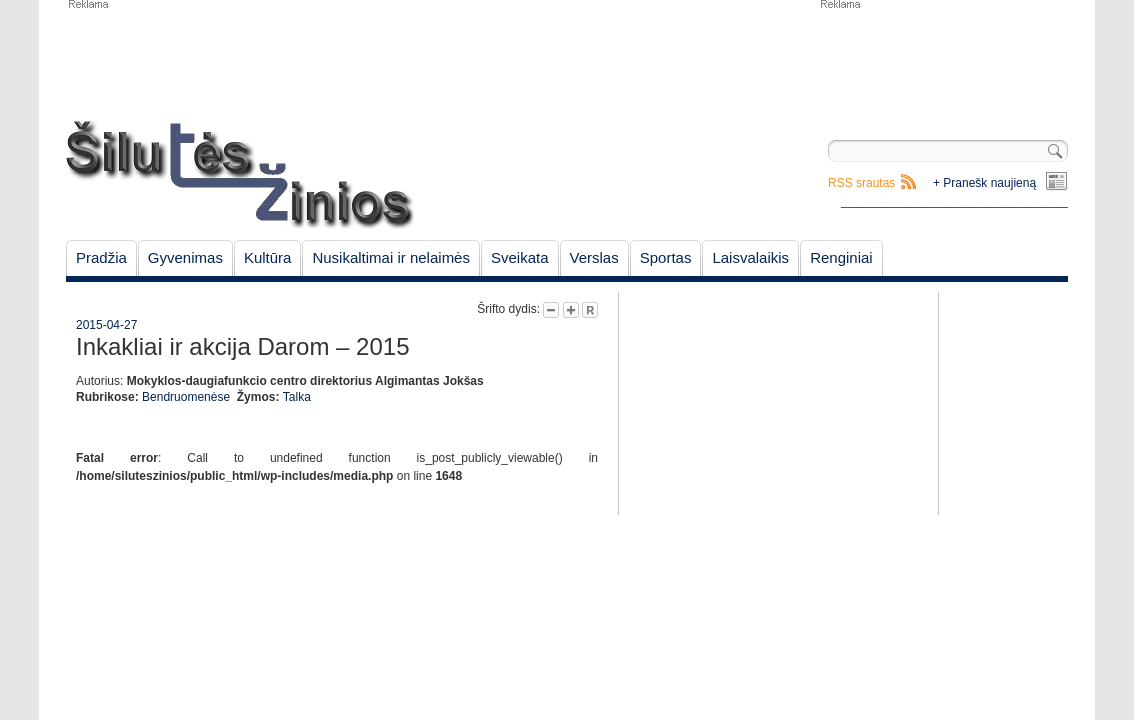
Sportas (666, 257)
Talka (297, 397)
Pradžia (101, 257)
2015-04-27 (106, 325)
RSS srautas (861, 183)
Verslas (594, 257)
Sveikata (520, 257)
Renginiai (841, 257)
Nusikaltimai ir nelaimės (391, 257)
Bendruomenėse (186, 397)
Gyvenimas (185, 257)
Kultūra (268, 257)
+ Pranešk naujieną (984, 183)
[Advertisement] (943, 60)
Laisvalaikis (750, 257)
